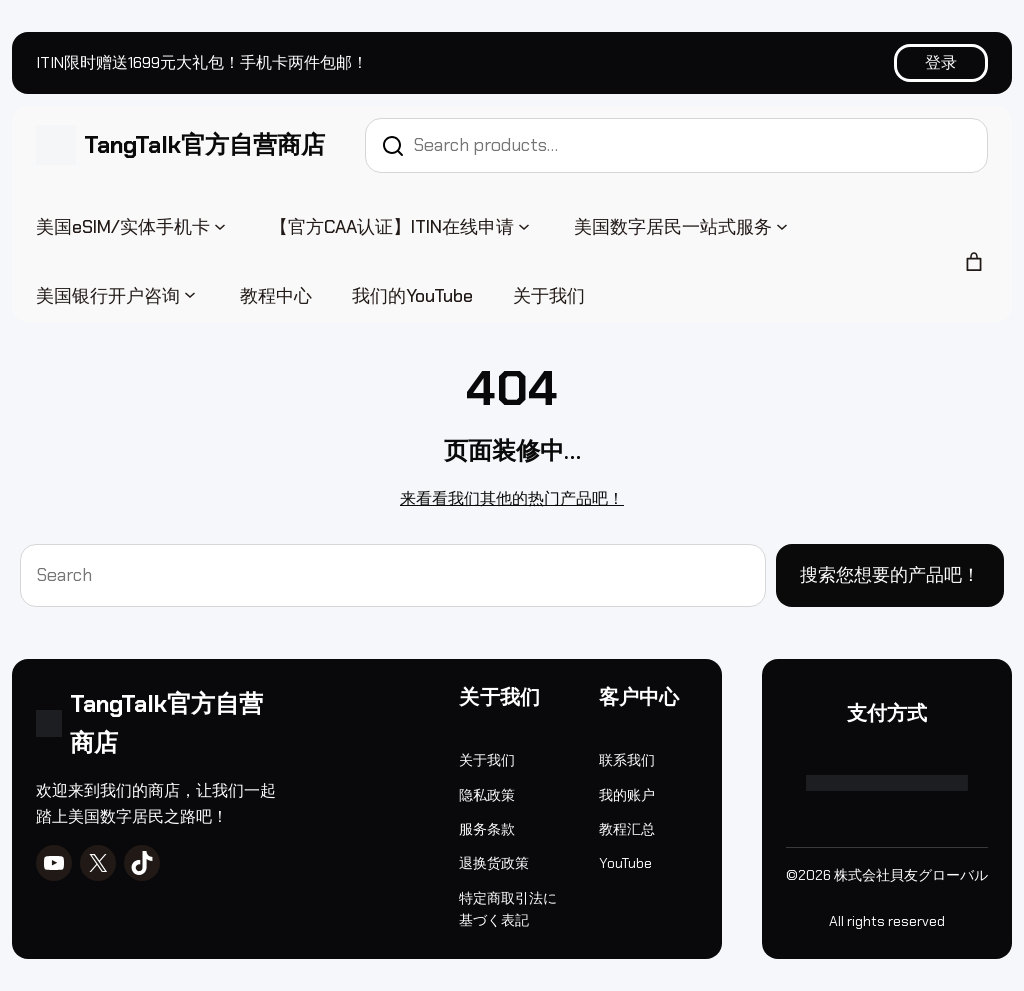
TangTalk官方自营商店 (204, 144)
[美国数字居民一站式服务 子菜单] (782, 225)
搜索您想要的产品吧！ (890, 575)
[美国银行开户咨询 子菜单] (190, 294)
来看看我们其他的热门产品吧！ (512, 498)
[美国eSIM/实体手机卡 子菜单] (220, 225)
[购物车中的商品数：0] (974, 262)
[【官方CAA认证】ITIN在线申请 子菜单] (524, 225)
